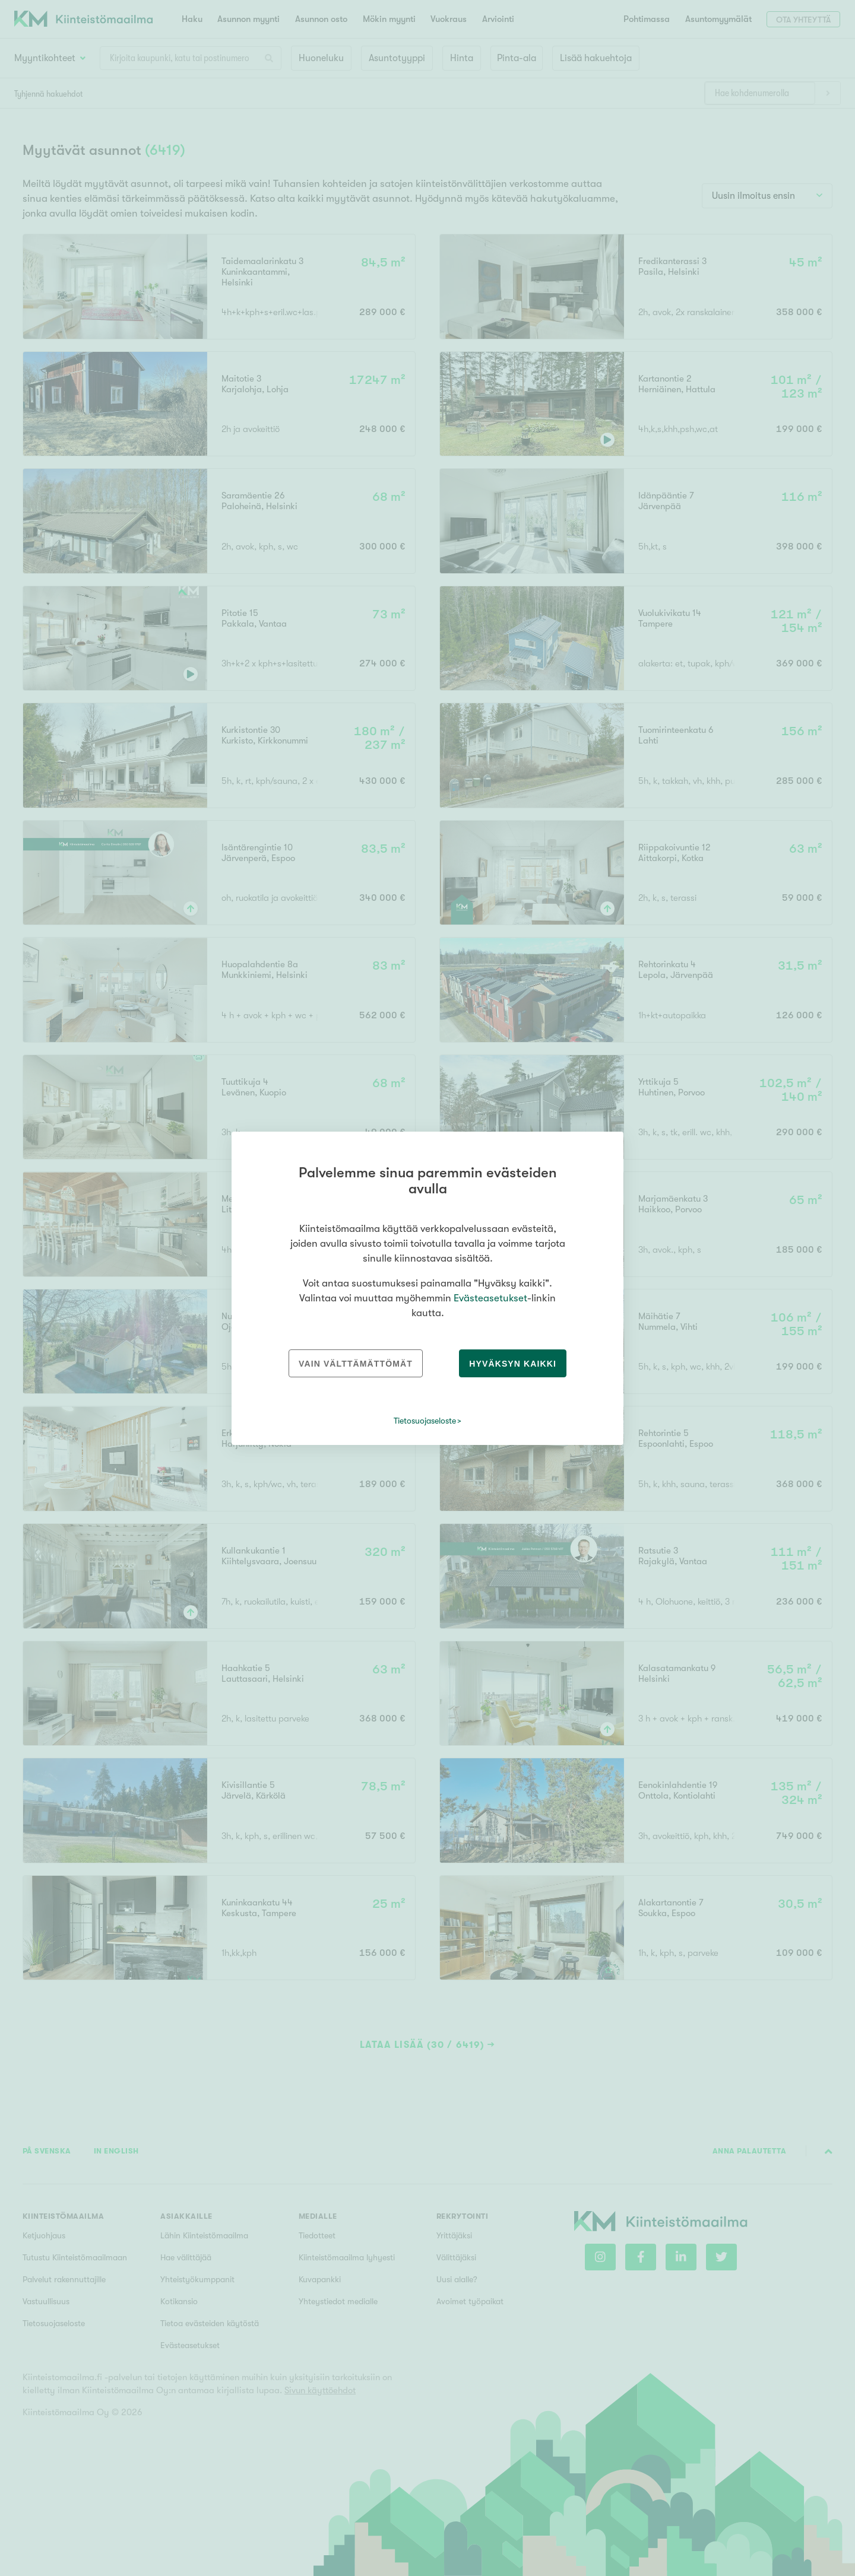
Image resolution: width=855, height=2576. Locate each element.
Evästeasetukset (490, 1298)
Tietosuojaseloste (425, 1420)
